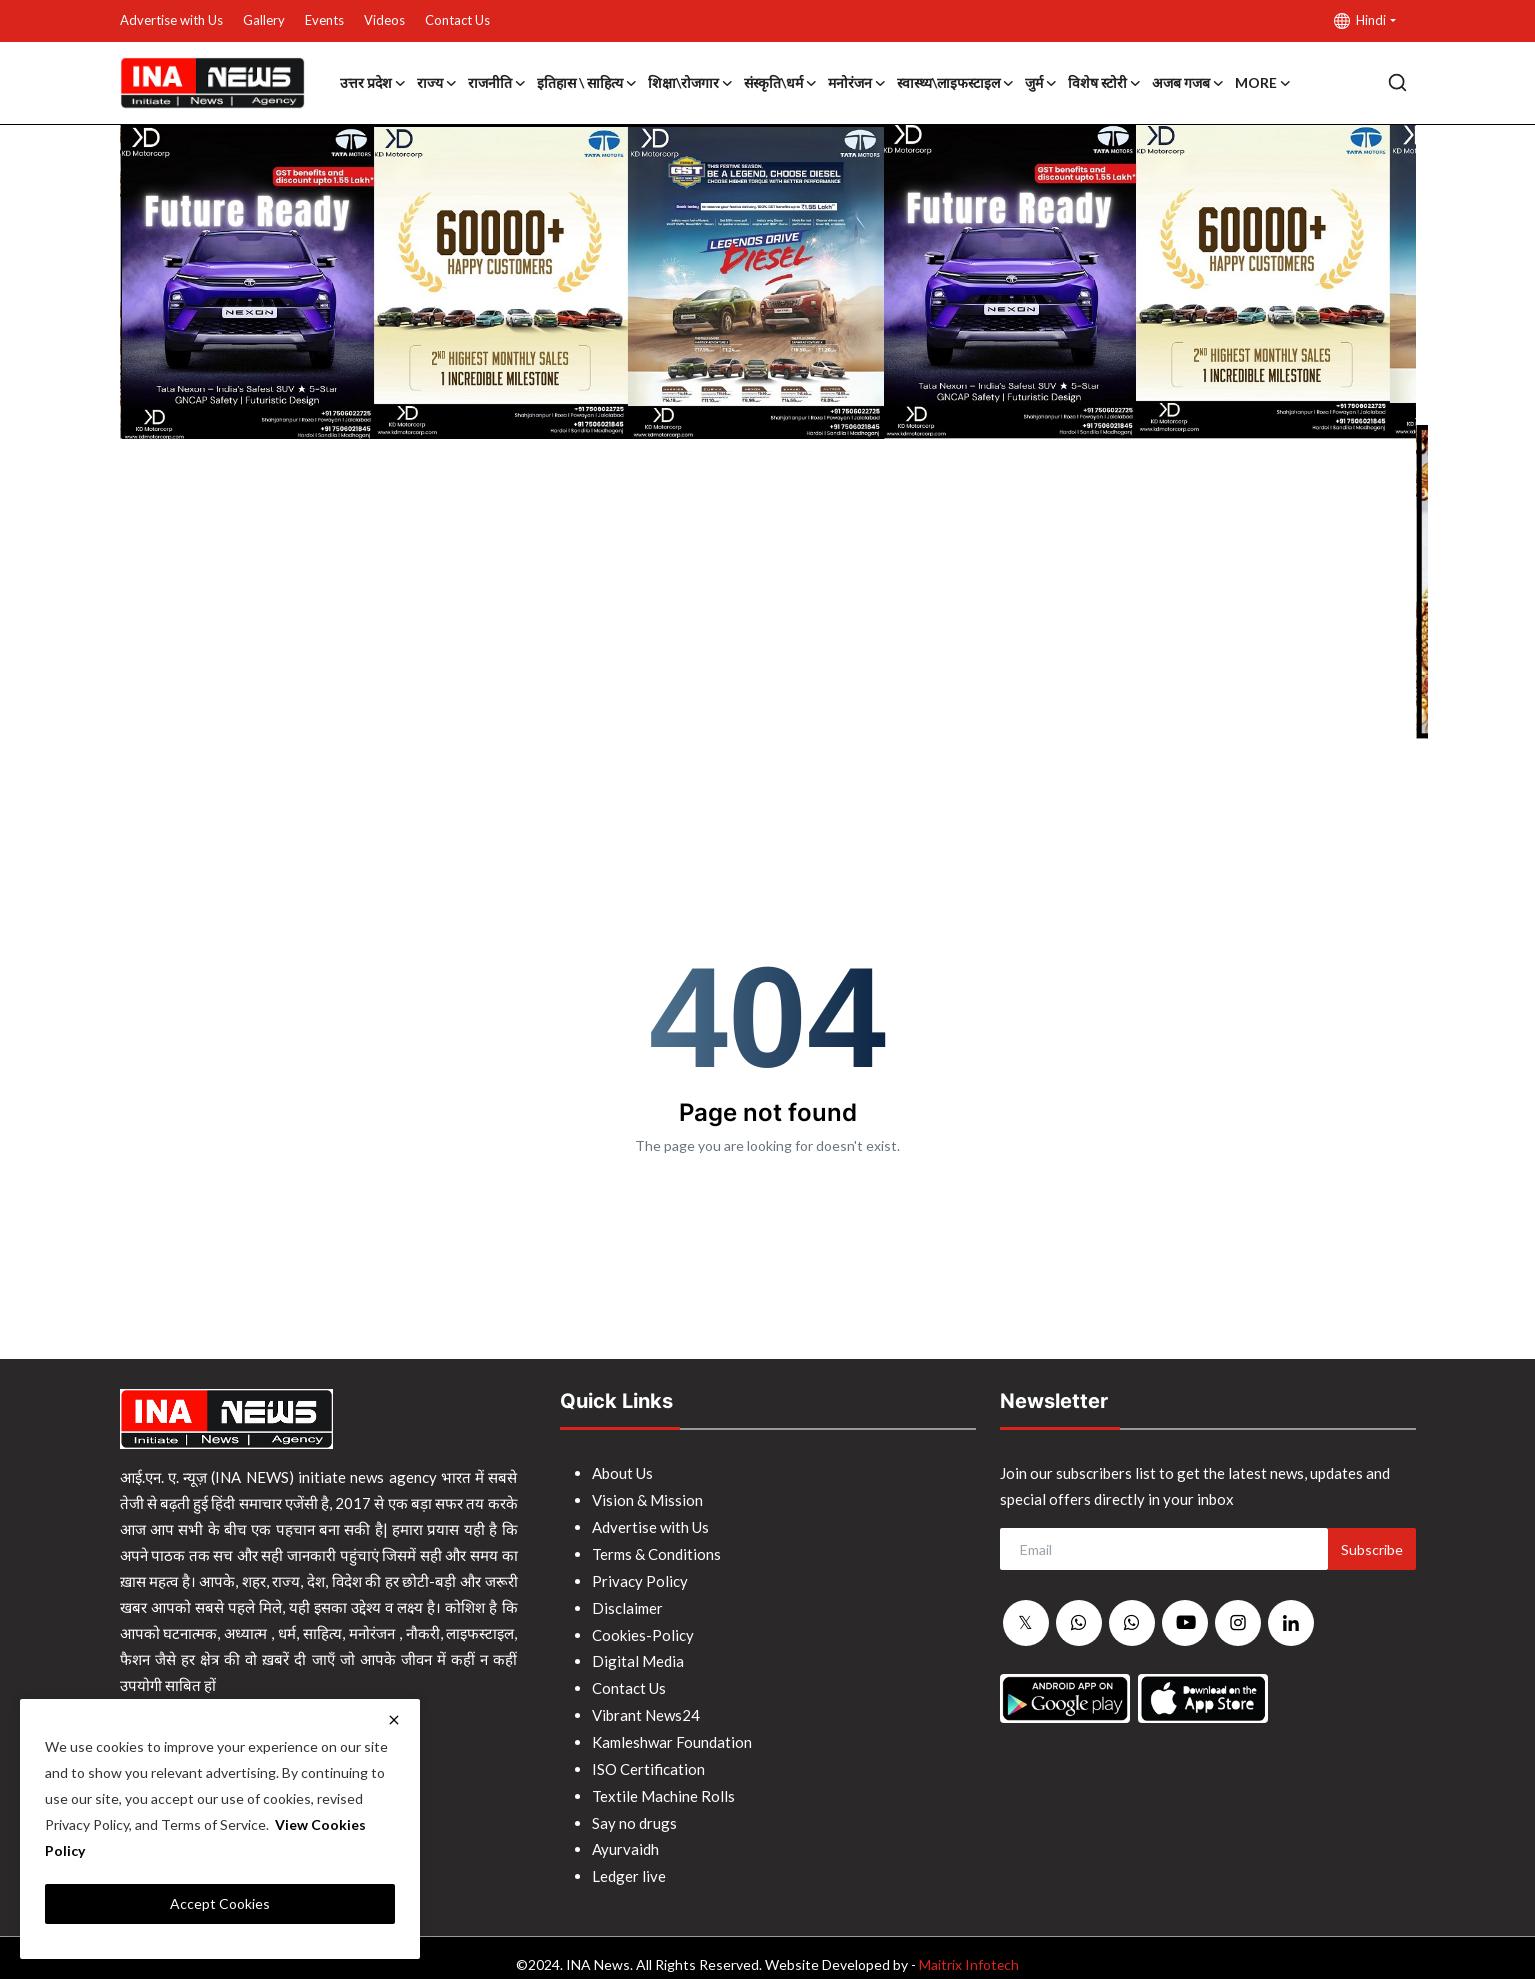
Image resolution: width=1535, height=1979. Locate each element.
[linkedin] (1291, 1623)
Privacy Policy (640, 1577)
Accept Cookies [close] (220, 1903)
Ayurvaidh (625, 1837)
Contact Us (457, 20)
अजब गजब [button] (1188, 83)
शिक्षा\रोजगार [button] (691, 83)
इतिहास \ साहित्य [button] (587, 83)
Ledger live (629, 1863)
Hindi (1360, 20)
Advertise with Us (171, 20)
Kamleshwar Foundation (672, 1733)
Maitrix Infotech (969, 1950)
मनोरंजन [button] (857, 83)
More (1263, 83)
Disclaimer (627, 1603)
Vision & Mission (647, 1499)
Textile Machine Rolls (663, 1785)
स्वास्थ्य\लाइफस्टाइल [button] (956, 83)
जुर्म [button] (1041, 83)
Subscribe (1372, 1549)
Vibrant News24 (646, 1707)
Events (324, 20)
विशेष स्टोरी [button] (1105, 83)
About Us (622, 1473)
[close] (394, 1720)
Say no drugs (634, 1811)
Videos (384, 20)
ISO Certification (648, 1759)
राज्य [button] (437, 83)
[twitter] (1026, 1624)
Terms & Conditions (656, 1551)
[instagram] (1238, 1623)
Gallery (264, 20)
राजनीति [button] (497, 83)
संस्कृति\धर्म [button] (781, 83)
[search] (1397, 82)
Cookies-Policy (643, 1629)
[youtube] (1185, 1623)
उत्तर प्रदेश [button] (373, 83)
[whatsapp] (1079, 1624)
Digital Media (638, 1655)
